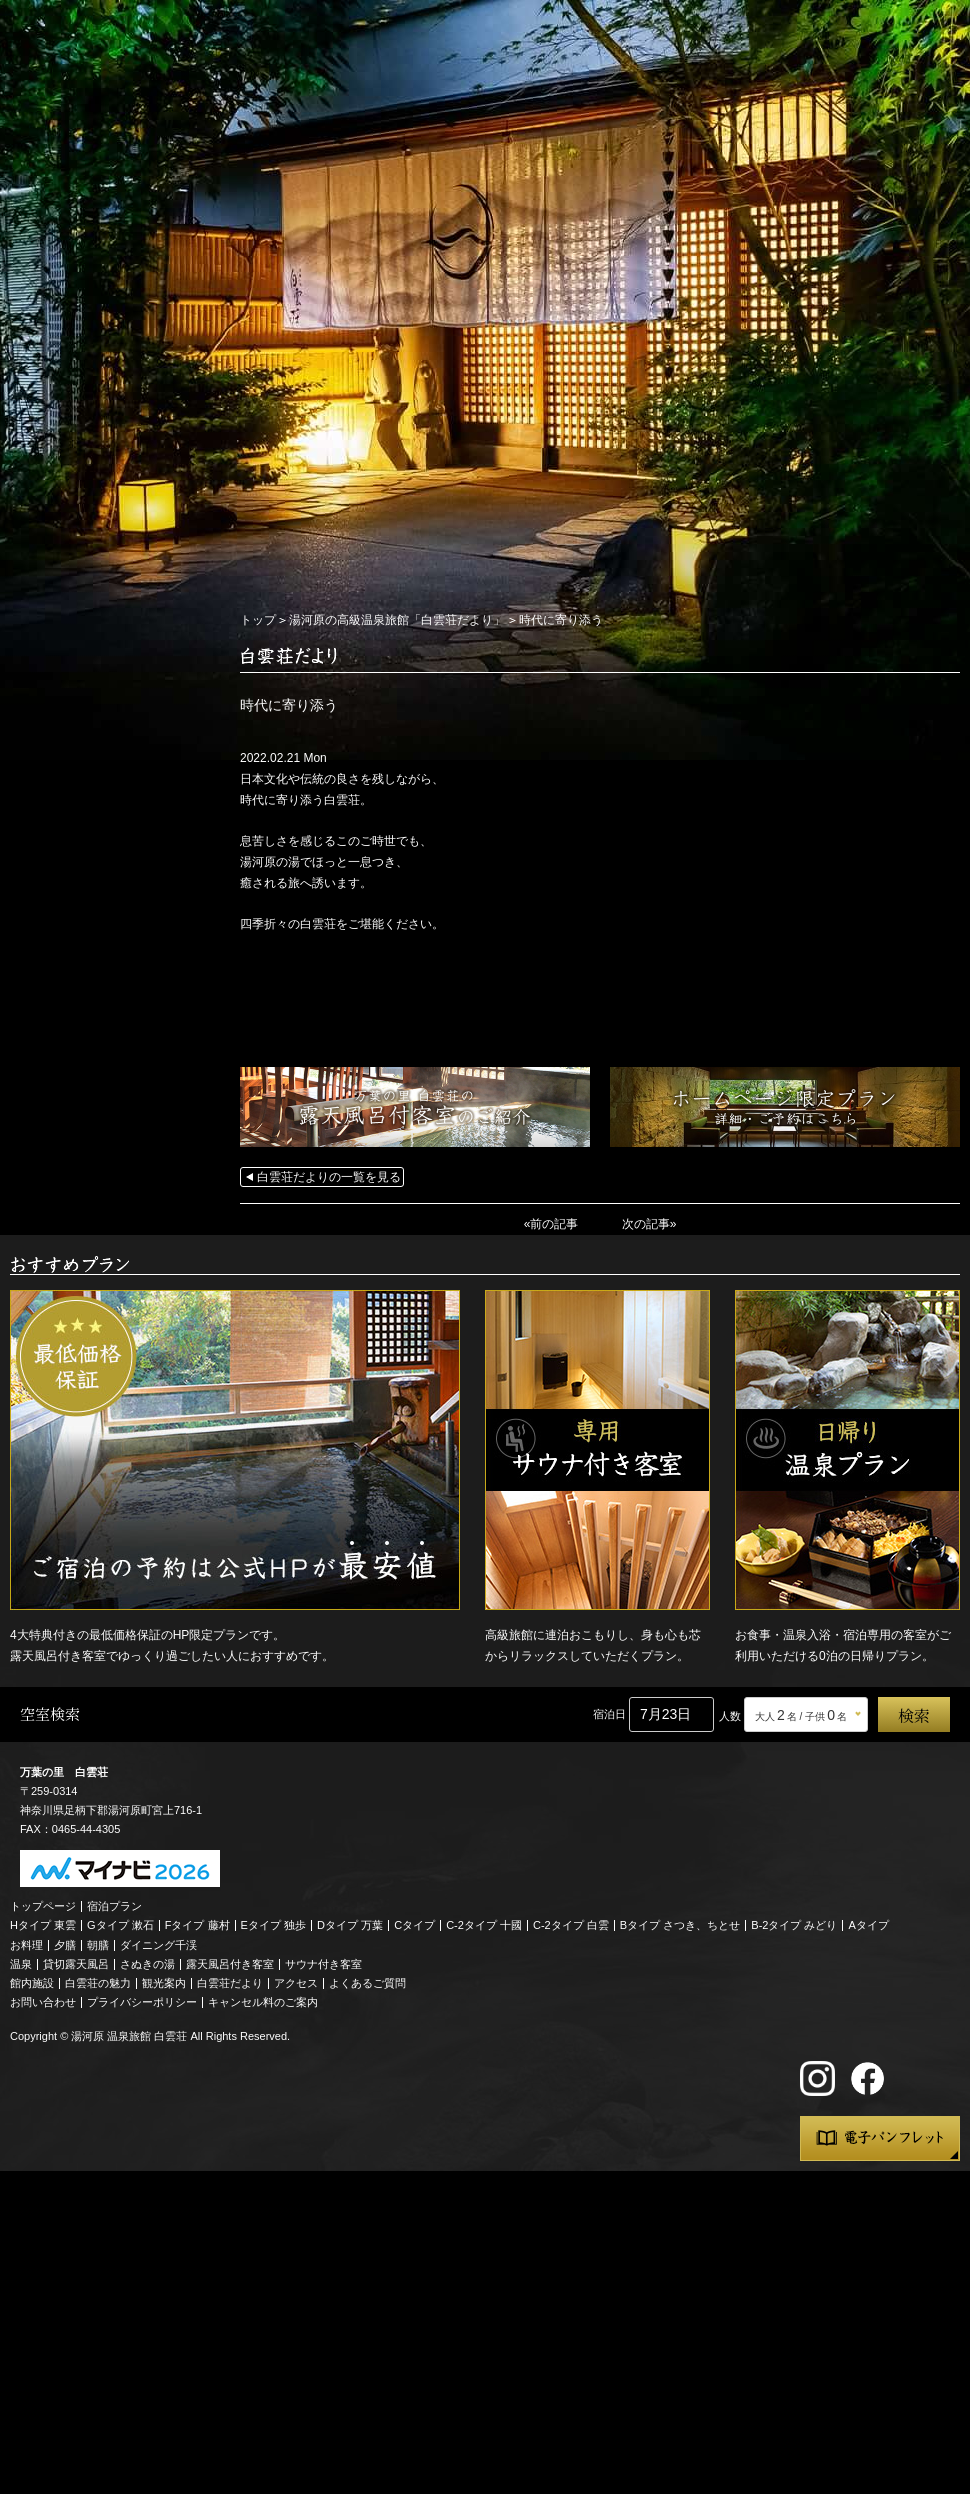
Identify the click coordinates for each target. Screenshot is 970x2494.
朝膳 (98, 1945)
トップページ (43, 1906)
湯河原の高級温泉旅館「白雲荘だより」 (397, 620)
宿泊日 (609, 1714)
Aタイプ (869, 1925)
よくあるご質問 (367, 1983)
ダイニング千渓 (158, 1945)
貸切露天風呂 (76, 1964)
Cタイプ (414, 1925)
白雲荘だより (230, 1983)
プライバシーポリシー (142, 2002)
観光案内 (164, 1983)
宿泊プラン (114, 1906)
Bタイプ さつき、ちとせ (680, 1925)
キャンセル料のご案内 (263, 2002)
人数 (730, 1716)
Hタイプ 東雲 (43, 1925)
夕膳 (65, 1945)
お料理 (26, 1945)
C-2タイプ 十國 (484, 1925)
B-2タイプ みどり (794, 1925)
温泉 (21, 1964)
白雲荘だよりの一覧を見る (329, 1177)
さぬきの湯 (147, 1964)
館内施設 (32, 1983)
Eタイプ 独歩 (273, 1925)
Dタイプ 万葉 (350, 1925)
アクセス (296, 1983)
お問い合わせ (43, 2002)
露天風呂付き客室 (230, 1964)
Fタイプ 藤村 (197, 1925)
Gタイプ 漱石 (120, 1925)
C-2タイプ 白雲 (571, 1925)
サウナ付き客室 (323, 1964)
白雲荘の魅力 (98, 1983)
